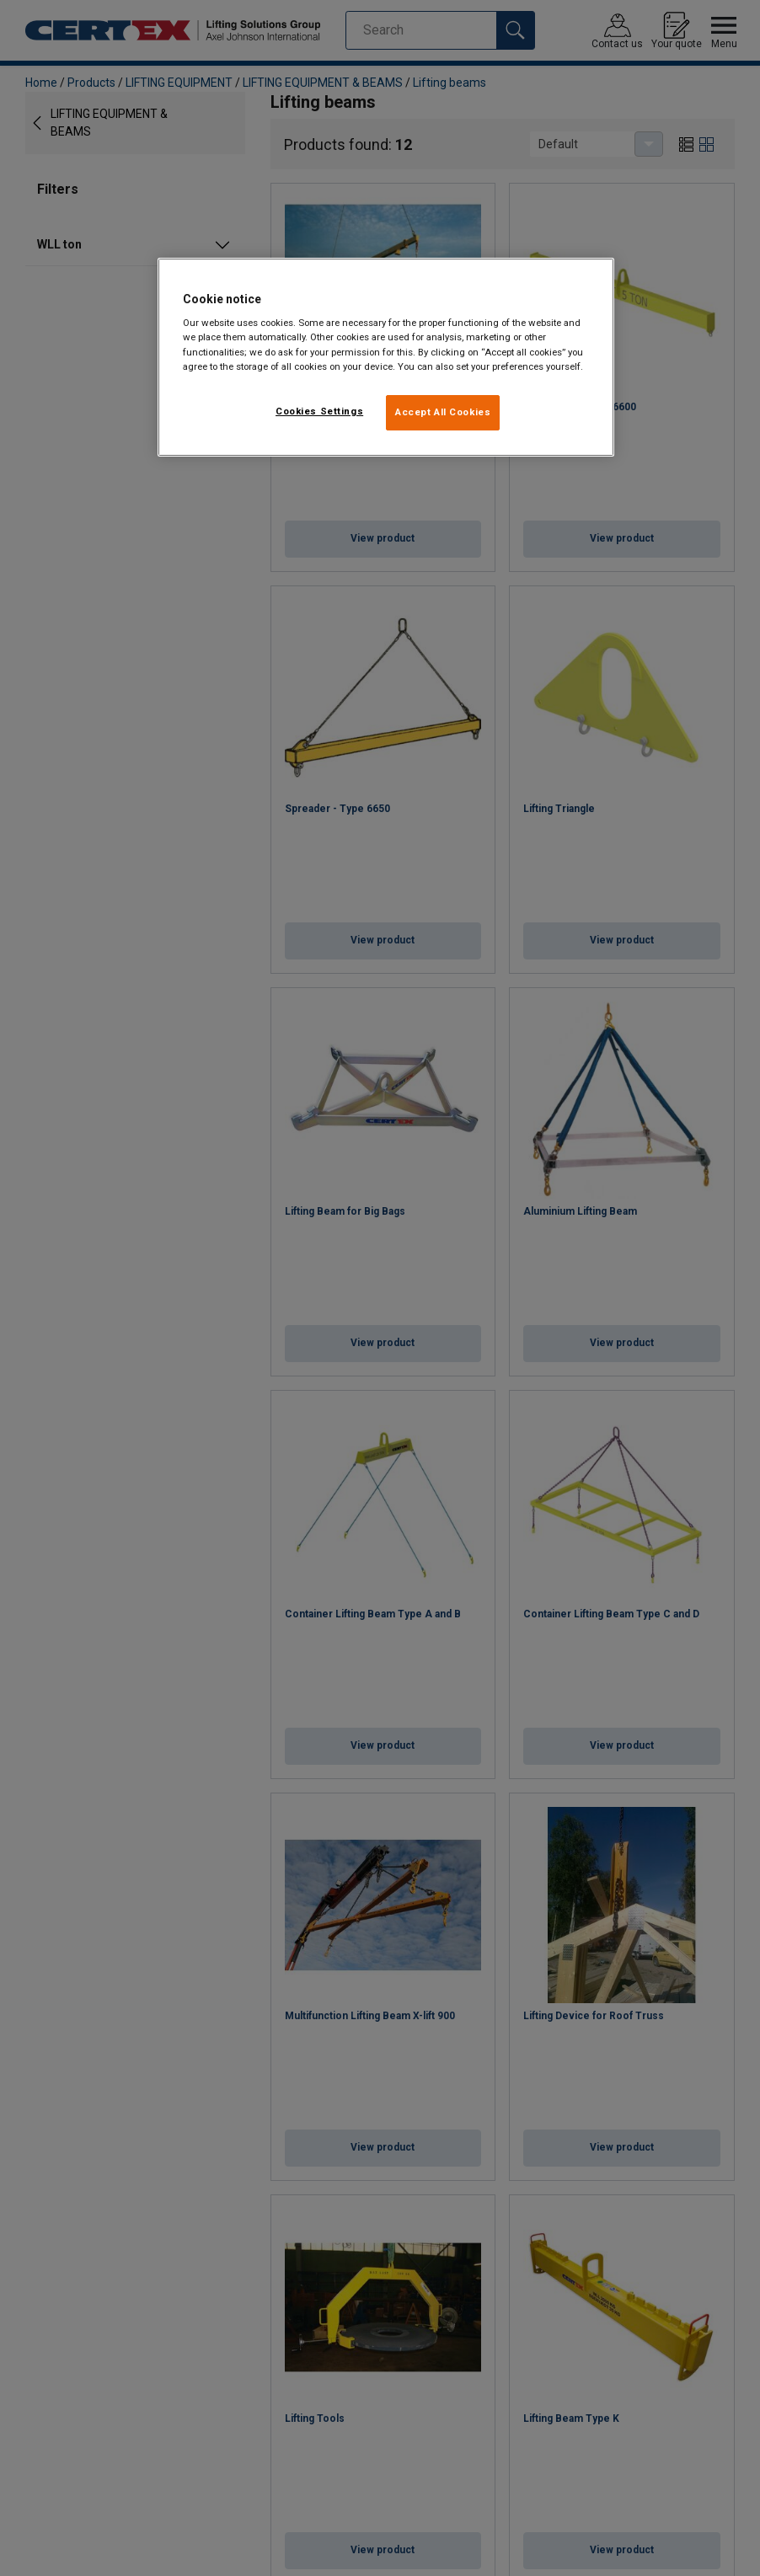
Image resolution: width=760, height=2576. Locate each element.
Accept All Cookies (442, 412)
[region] (385, 357)
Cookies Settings (319, 411)
